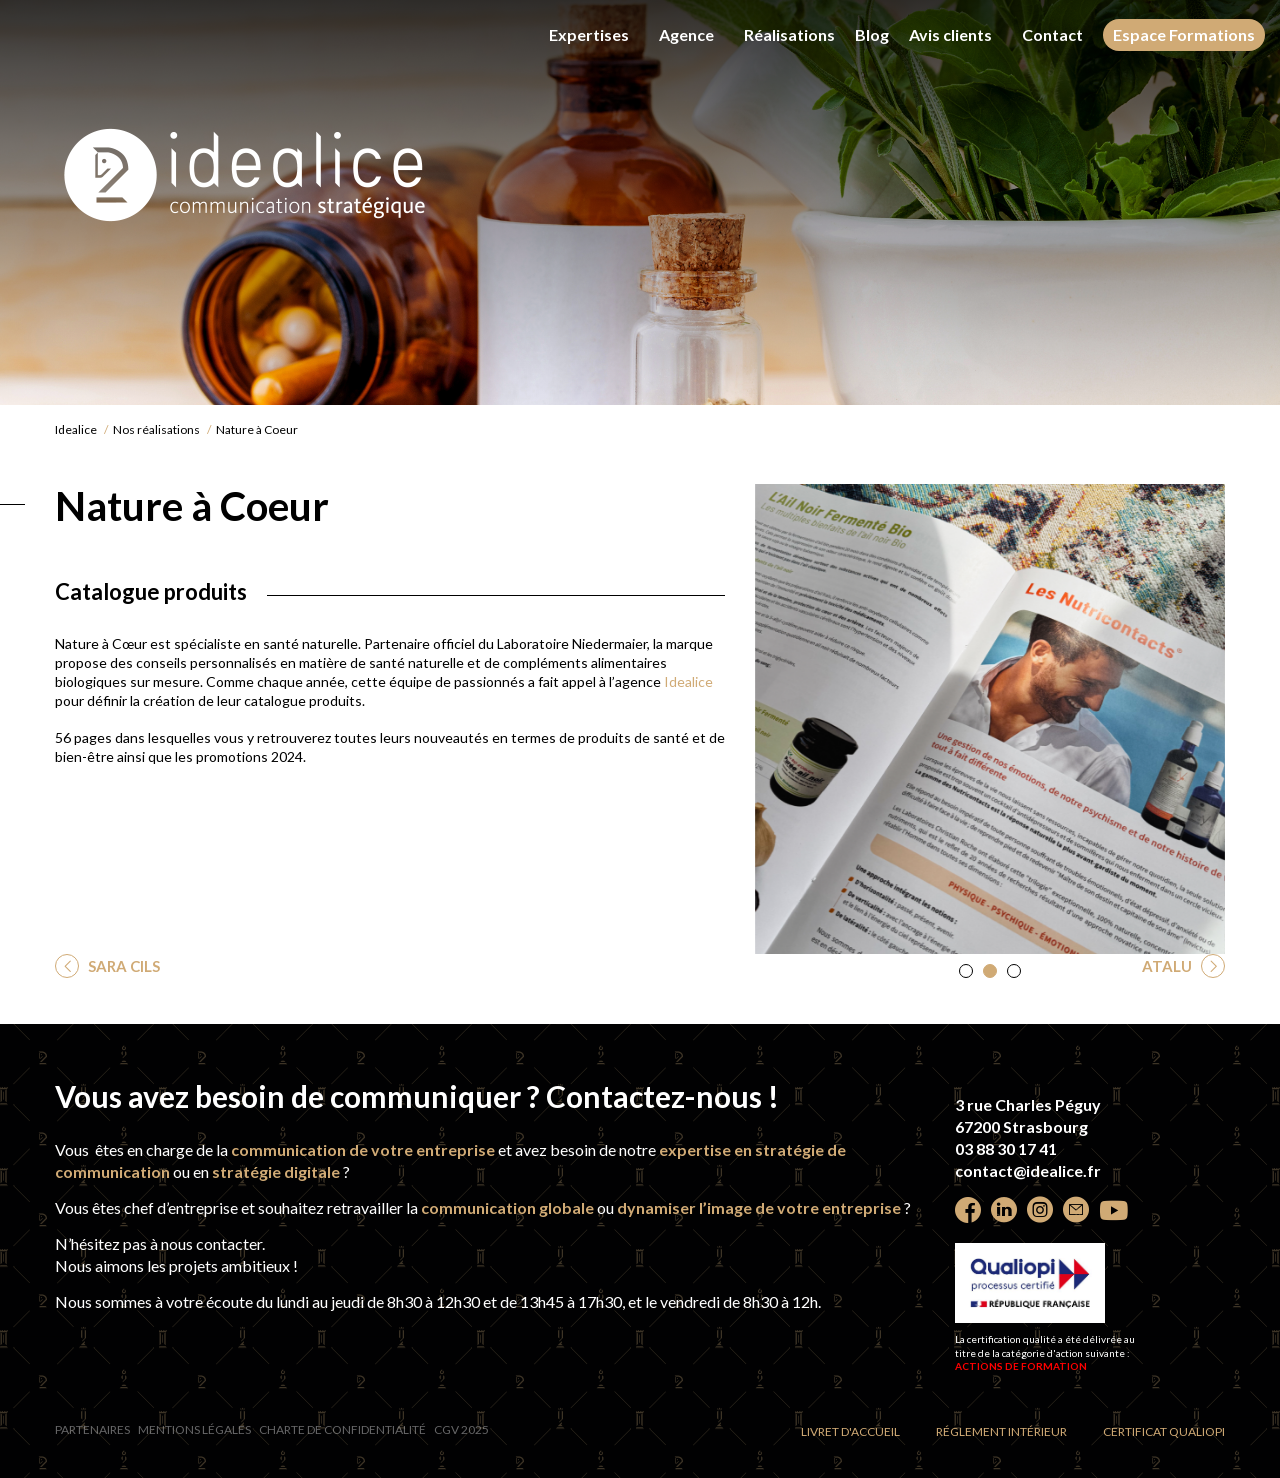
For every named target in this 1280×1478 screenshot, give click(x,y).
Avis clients (950, 34)
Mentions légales (194, 1429)
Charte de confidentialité (342, 1429)
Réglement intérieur (1001, 1431)
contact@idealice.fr (1028, 1170)
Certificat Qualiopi (1164, 1431)
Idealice (76, 429)
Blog (872, 35)
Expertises (589, 34)
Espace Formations (1184, 34)
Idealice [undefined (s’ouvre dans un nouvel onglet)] (688, 681)
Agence (686, 34)
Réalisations (789, 34)
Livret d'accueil (850, 1431)
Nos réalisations (156, 429)
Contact (1052, 34)
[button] (966, 971)
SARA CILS (122, 966)
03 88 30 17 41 (1006, 1148)
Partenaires (92, 1429)
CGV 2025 (461, 1429)
